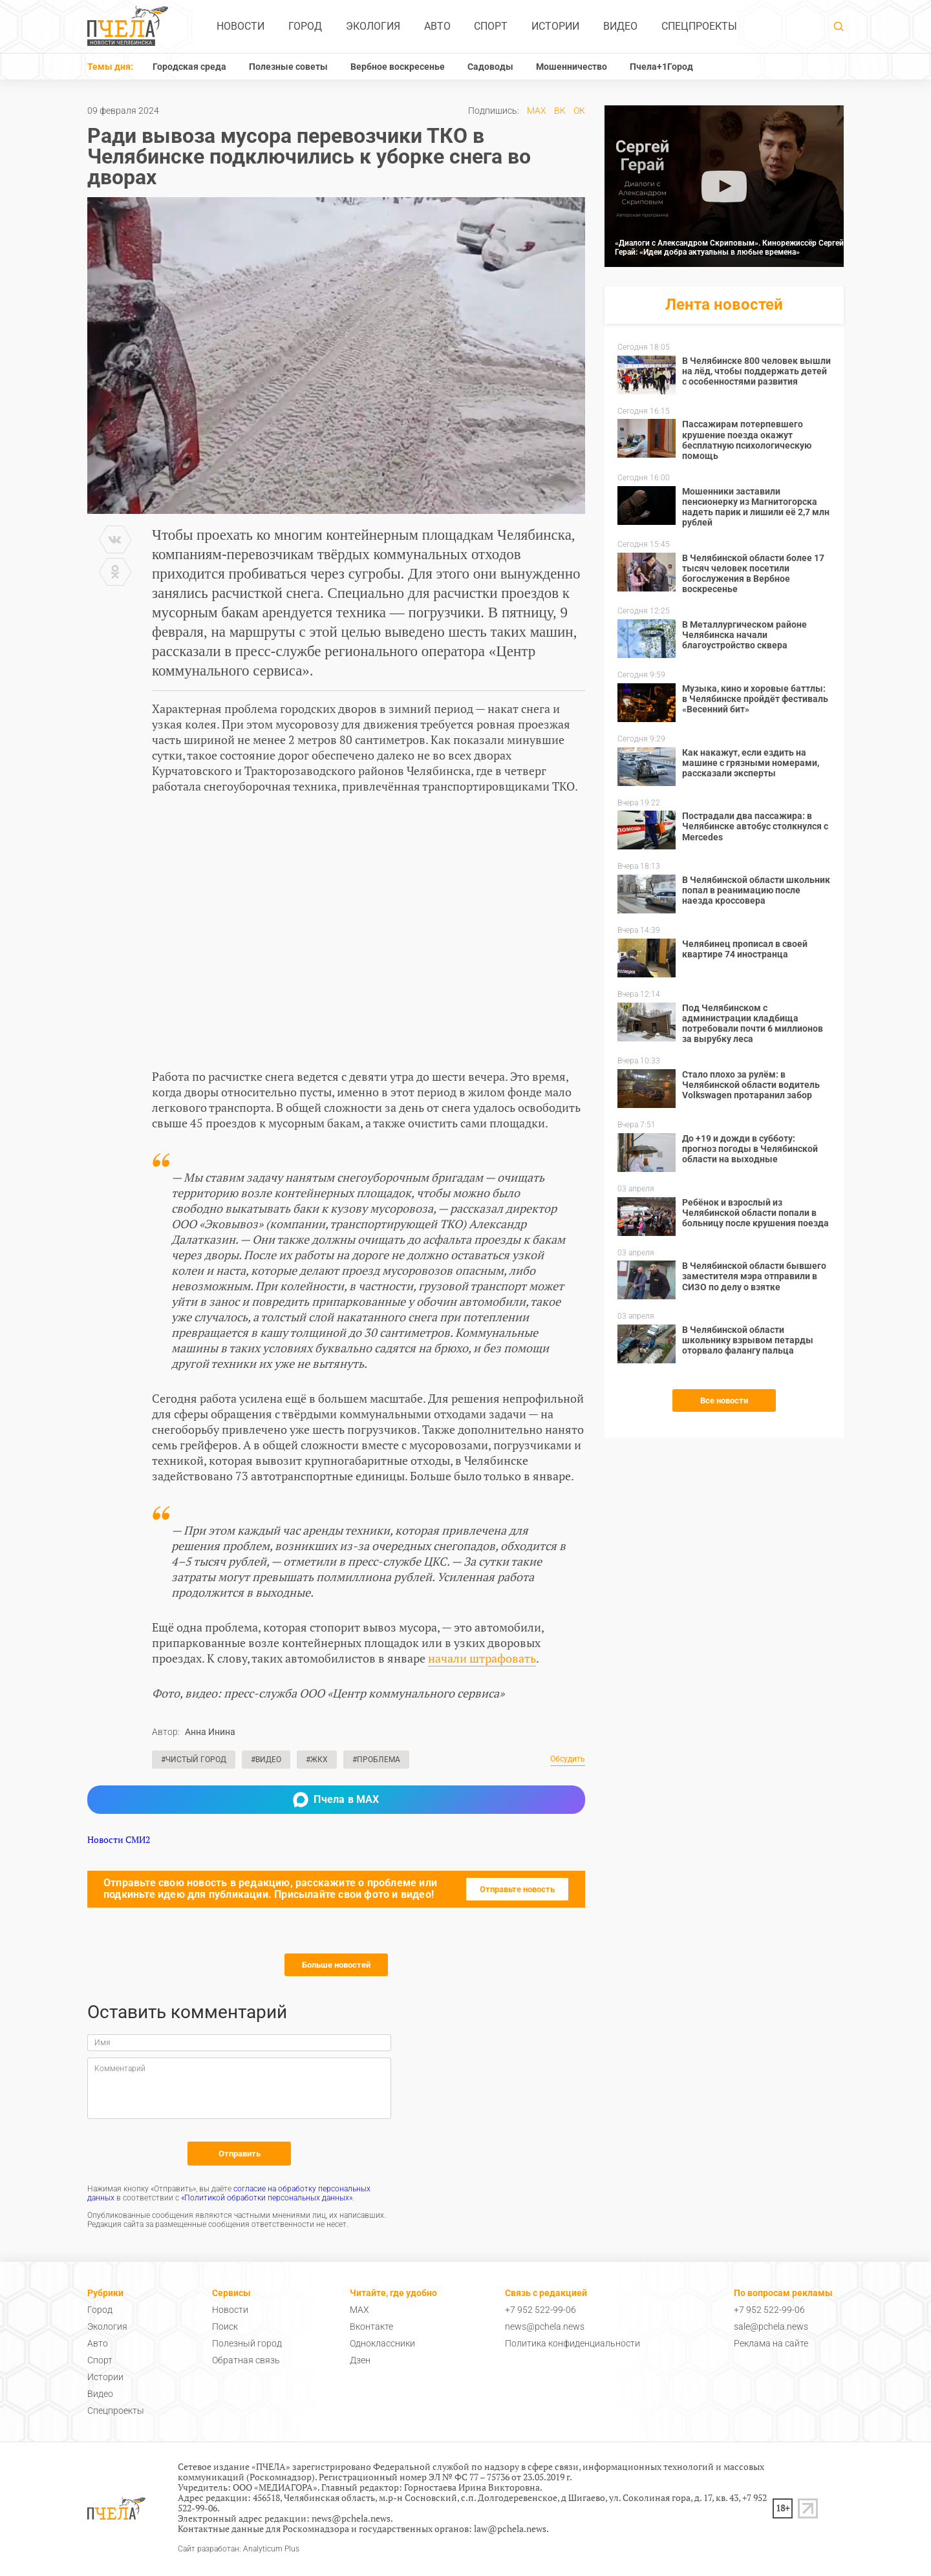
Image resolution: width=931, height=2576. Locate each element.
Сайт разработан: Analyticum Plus (238, 2549)
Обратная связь (246, 2360)
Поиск (225, 2326)
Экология (373, 26)
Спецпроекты (699, 26)
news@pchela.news (544, 2326)
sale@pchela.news (771, 2326)
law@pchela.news (510, 2528)
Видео (620, 26)
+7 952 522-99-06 (540, 2310)
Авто (437, 26)
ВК (560, 110)
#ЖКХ (317, 1759)
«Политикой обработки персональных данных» (266, 2197)
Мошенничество (571, 66)
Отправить (240, 2153)
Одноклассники (382, 2343)
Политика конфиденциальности (572, 2343)
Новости (240, 26)
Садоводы (490, 66)
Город (305, 26)
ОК (579, 110)
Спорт (491, 26)
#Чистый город (193, 1759)
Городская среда (189, 66)
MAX (536, 110)
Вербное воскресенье (397, 66)
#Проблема (376, 1759)
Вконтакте (371, 2326)
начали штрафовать (482, 1658)
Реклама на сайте (771, 2343)
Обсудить (567, 1759)
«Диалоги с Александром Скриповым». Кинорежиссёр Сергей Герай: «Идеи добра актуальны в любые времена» (729, 248)
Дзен (360, 2360)
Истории (555, 26)
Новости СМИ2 (118, 1839)
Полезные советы (288, 66)
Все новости (724, 1400)
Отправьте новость (517, 1889)
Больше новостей (336, 1965)
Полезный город (247, 2343)
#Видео (266, 1759)
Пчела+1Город (661, 66)
